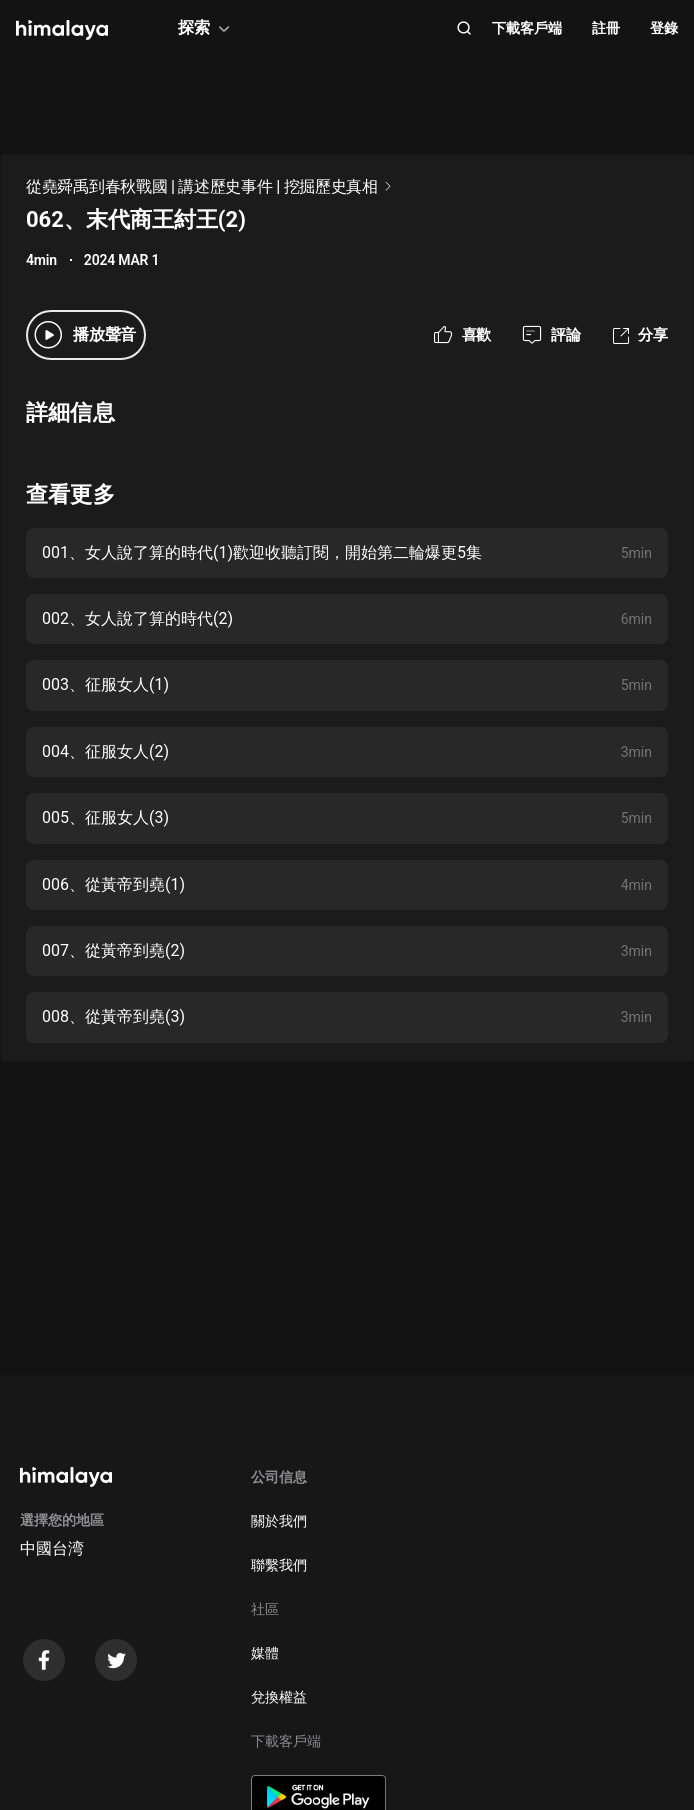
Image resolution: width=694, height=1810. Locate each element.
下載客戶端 (527, 28)
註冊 (606, 28)
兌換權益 (279, 1697)
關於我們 (279, 1521)
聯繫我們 (279, 1565)
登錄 (664, 28)
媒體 (265, 1653)
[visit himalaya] (62, 30)
